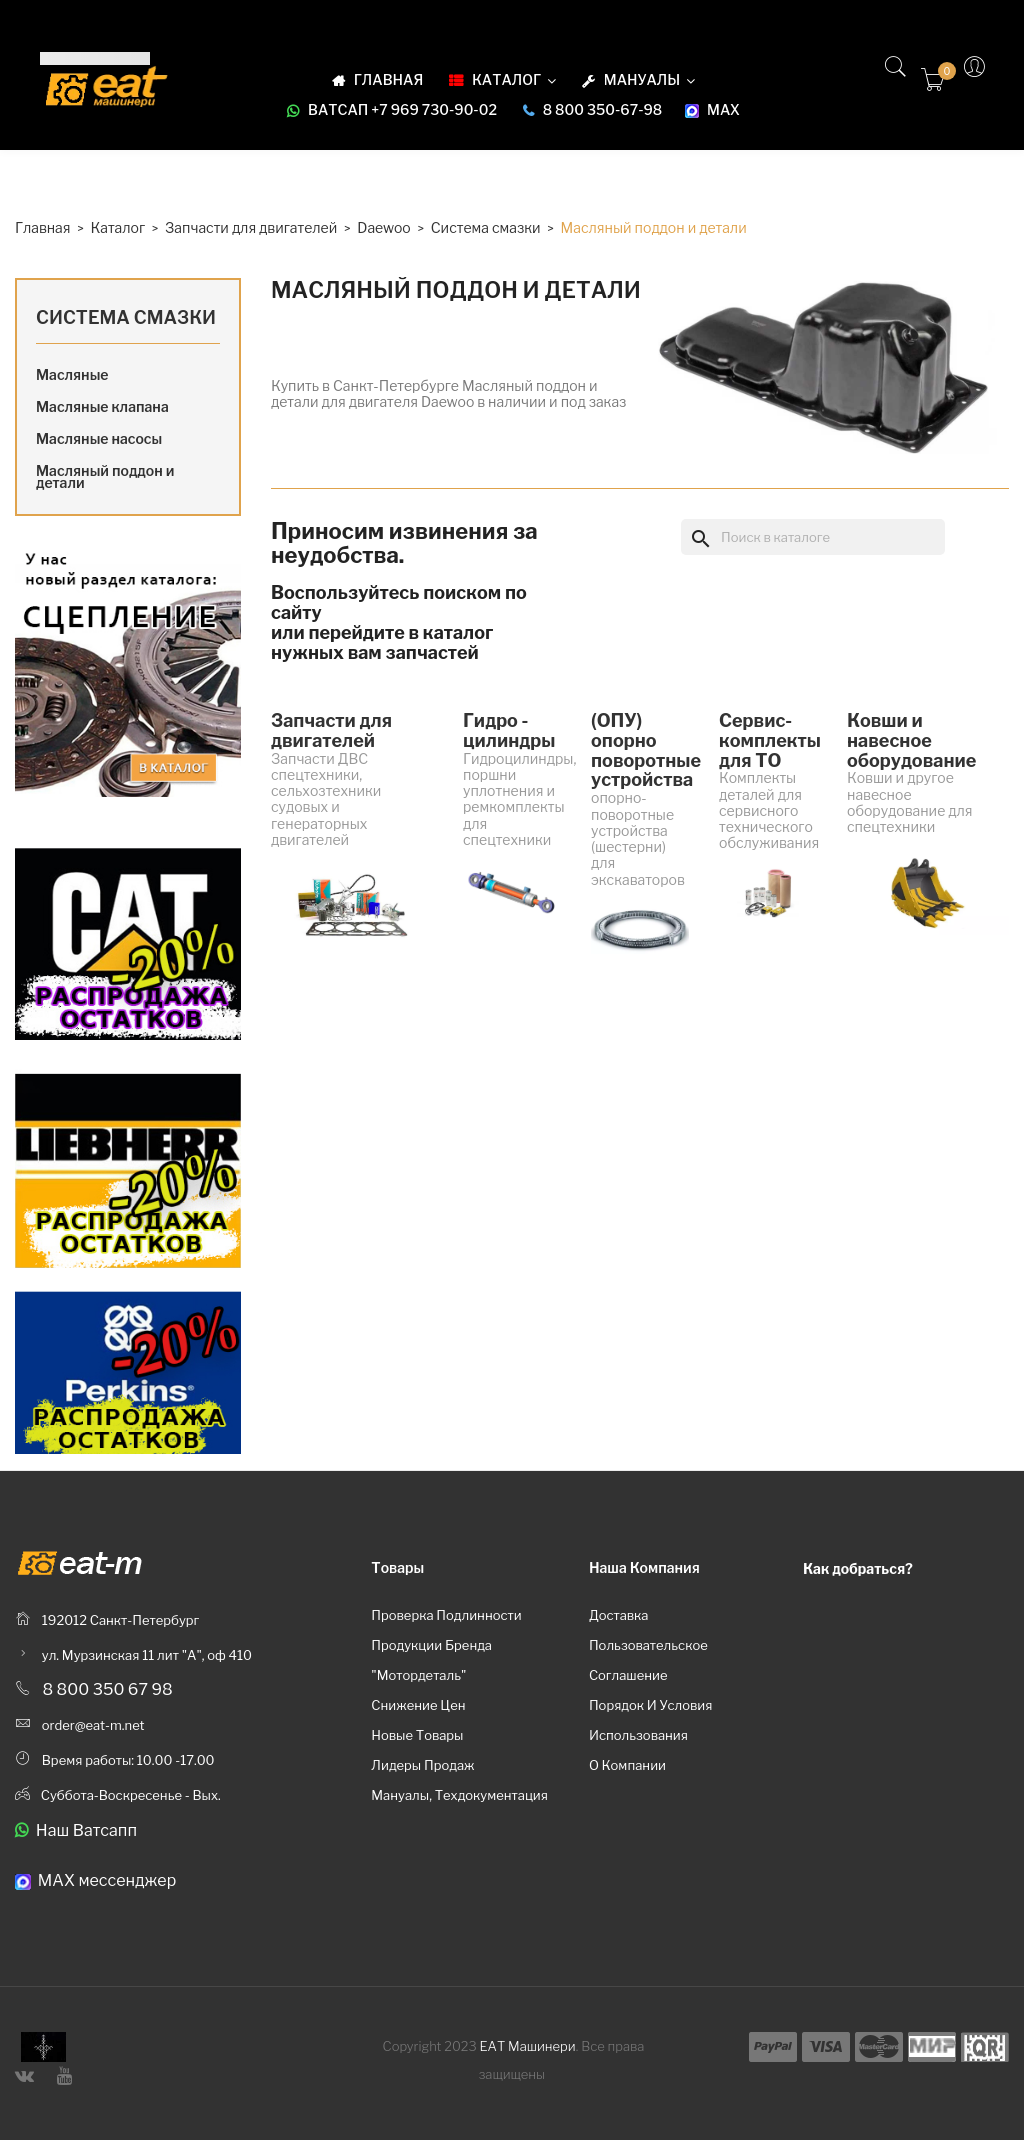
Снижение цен (418, 1705)
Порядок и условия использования (651, 1720)
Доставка (619, 1615)
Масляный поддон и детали (105, 476)
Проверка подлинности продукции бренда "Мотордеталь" (446, 1645)
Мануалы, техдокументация (459, 1795)
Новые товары (417, 1735)
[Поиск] (813, 537)
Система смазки (126, 317)
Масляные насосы (99, 438)
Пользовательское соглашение (648, 1660)
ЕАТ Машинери (528, 2046)
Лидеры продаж (422, 1765)
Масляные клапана (102, 406)
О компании (627, 1765)
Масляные (72, 374)
